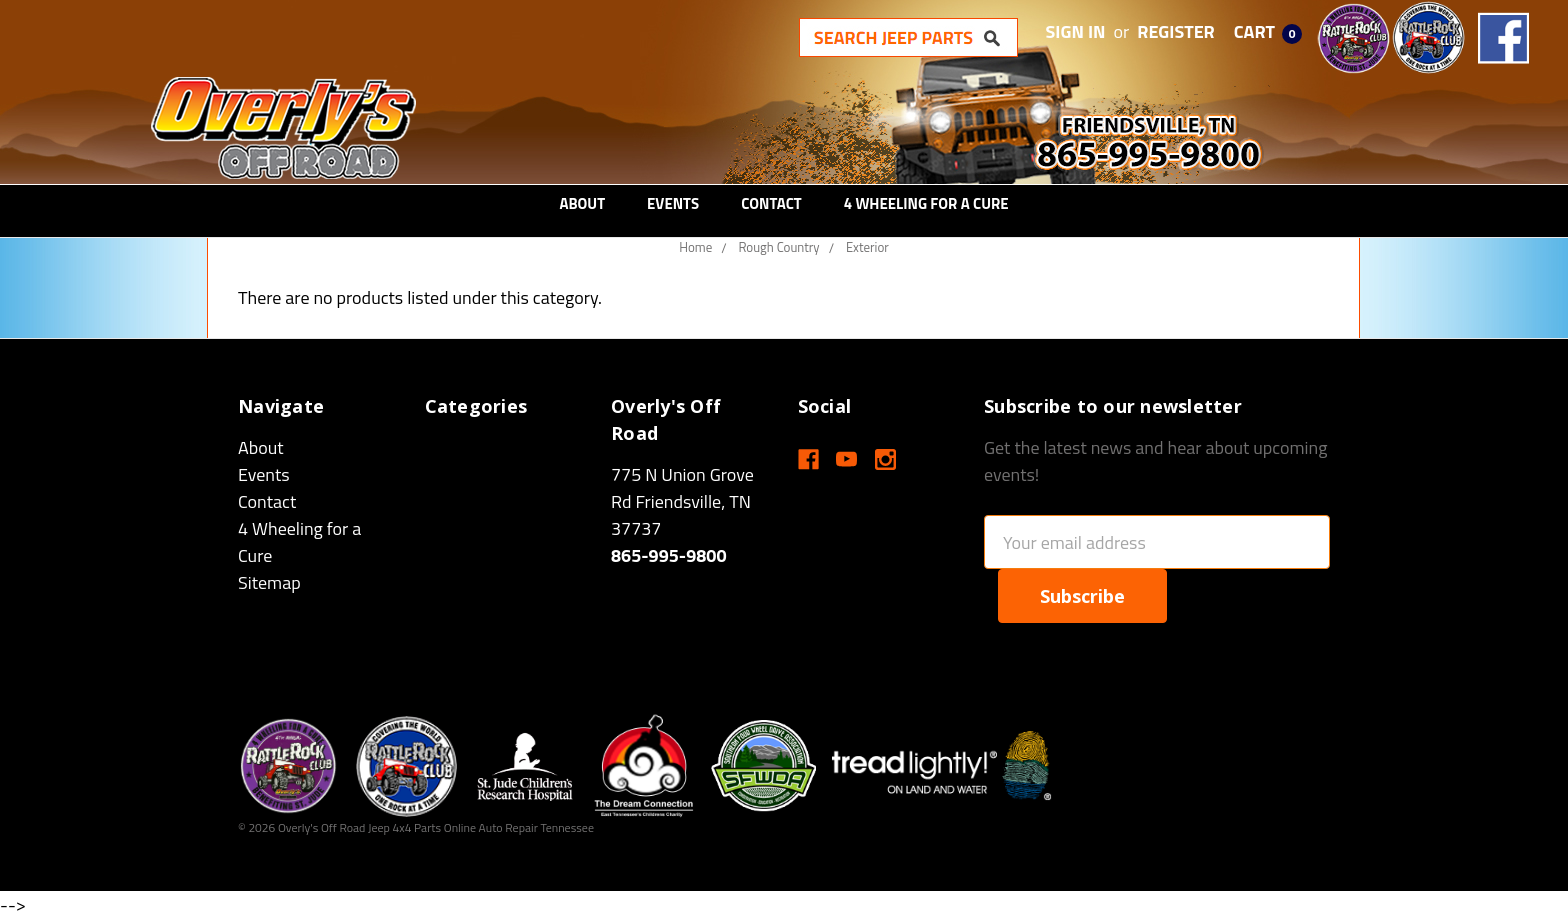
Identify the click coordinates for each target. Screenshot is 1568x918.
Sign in (1076, 31)
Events (673, 203)
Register (1176, 31)
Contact (771, 203)
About (582, 203)
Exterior (867, 247)
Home (695, 247)
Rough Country (778, 247)
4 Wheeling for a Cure (926, 203)
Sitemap (269, 582)
